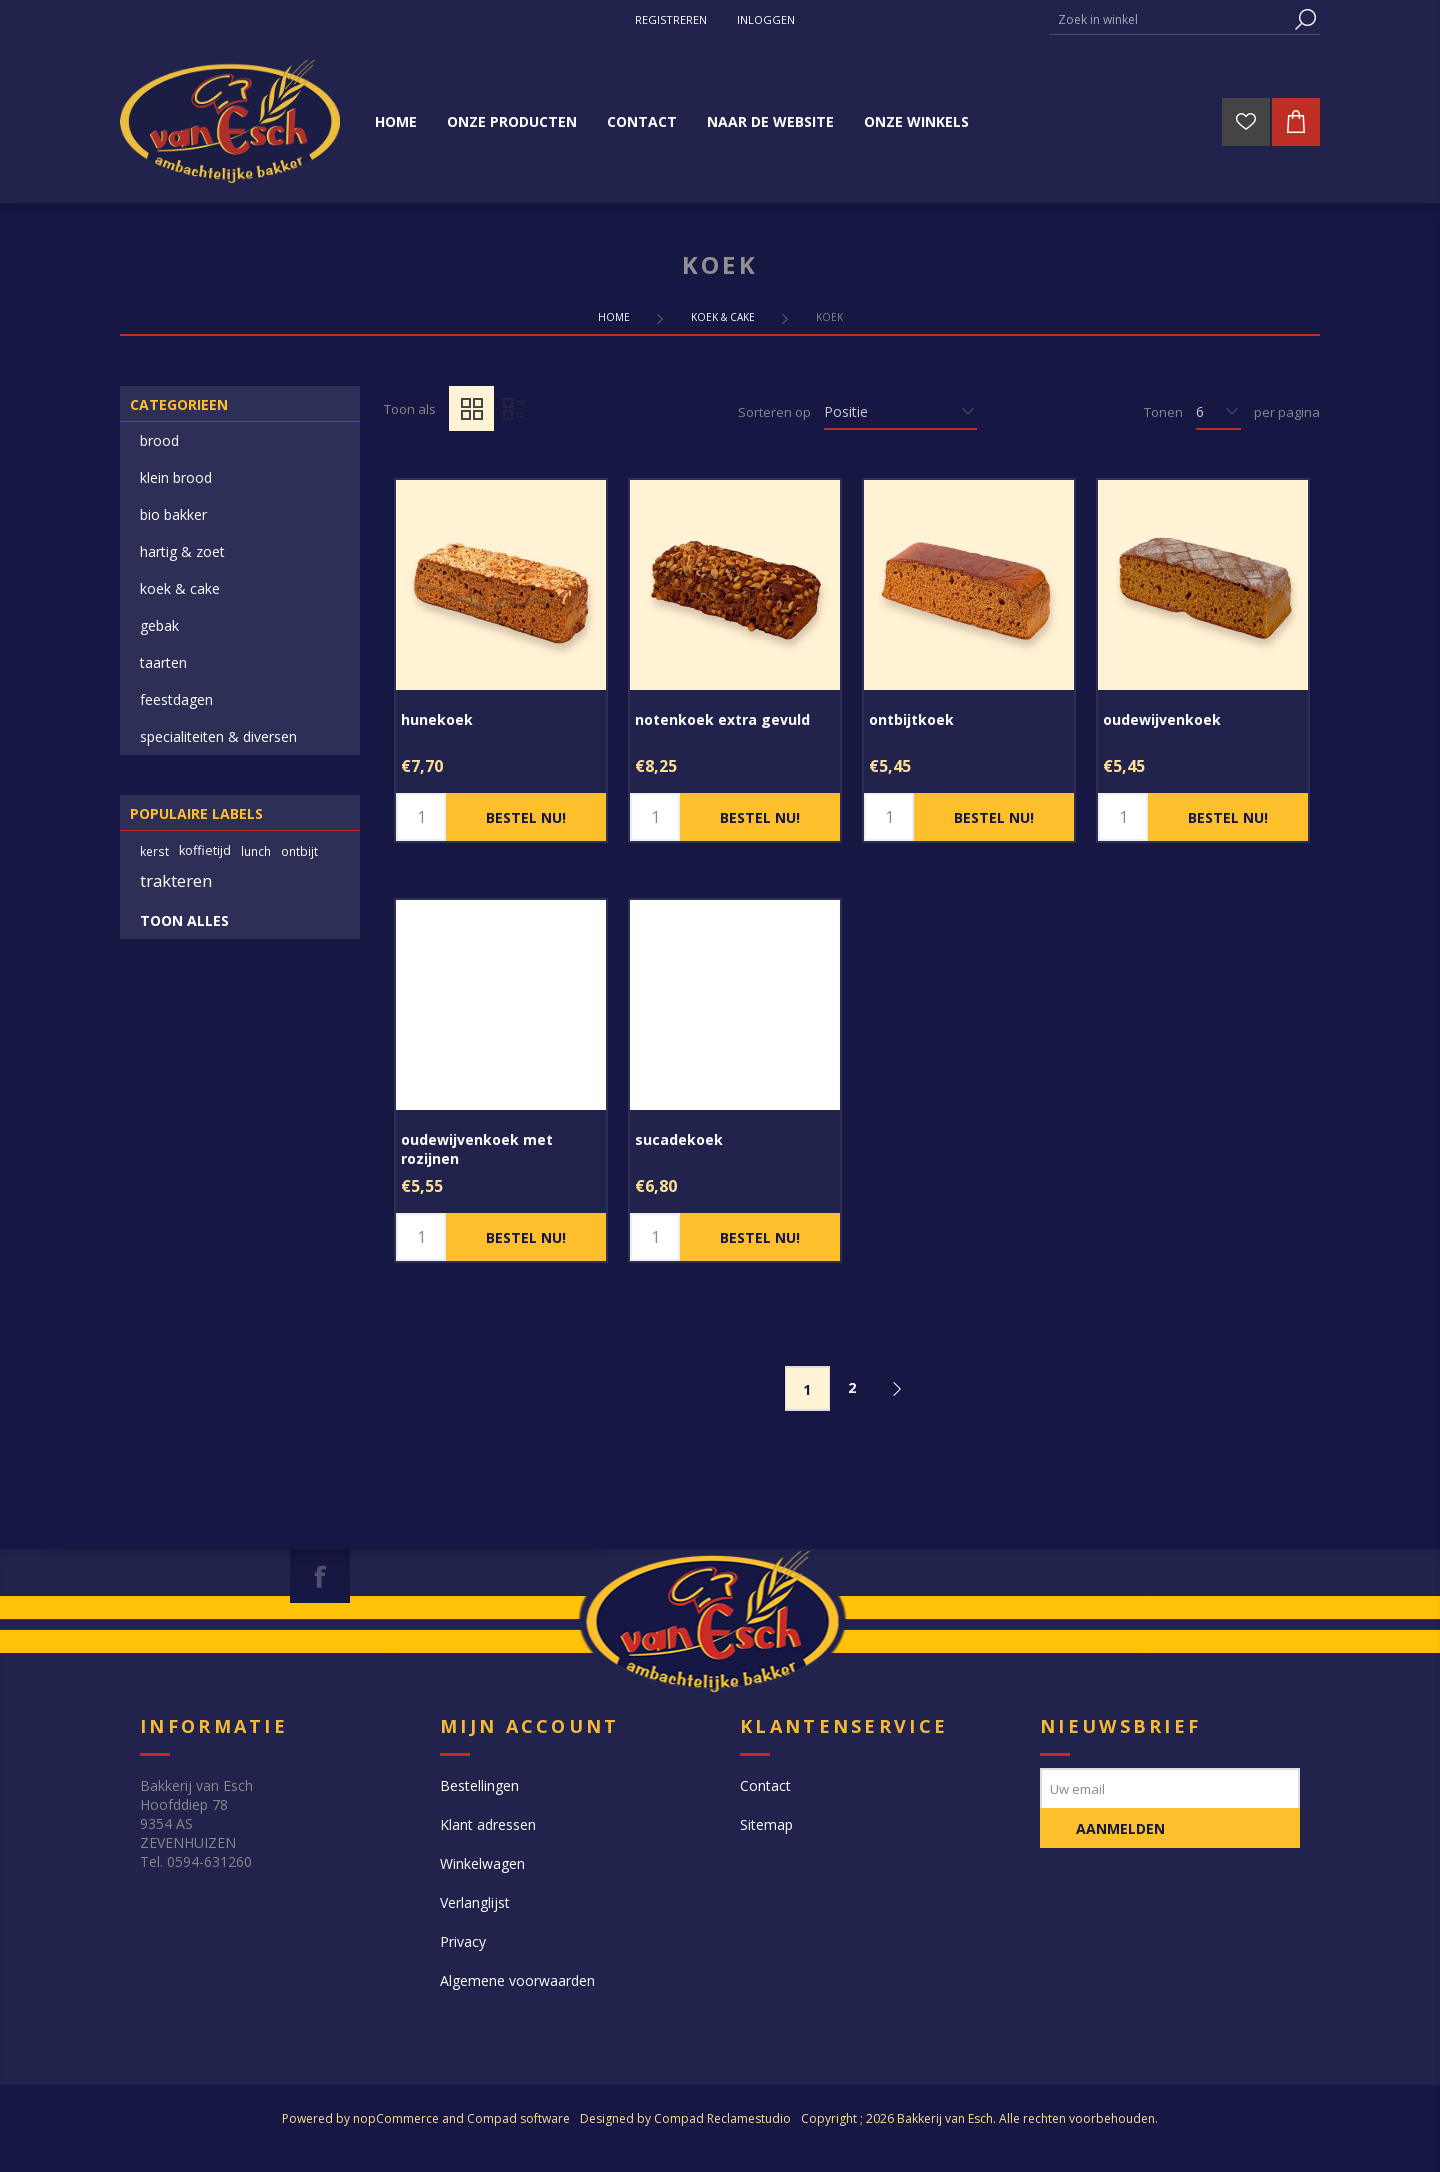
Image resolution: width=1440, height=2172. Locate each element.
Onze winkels (916, 121)
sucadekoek (679, 1139)
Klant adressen (488, 1824)
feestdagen (176, 699)
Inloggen (766, 19)
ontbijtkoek (911, 719)
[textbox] (1170, 19)
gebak (159, 625)
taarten (163, 662)
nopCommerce (396, 2118)
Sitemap (766, 1824)
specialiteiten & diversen (218, 736)
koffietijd (205, 850)
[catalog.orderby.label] (900, 412)
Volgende (897, 1388)
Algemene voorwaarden (517, 1980)
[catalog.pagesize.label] (1218, 412)
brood (159, 440)
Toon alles (184, 920)
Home (614, 317)
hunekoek (437, 719)
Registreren (671, 19)
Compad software (518, 2118)
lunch (256, 851)
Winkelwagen (482, 1863)
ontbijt (299, 851)
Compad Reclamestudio (722, 2118)
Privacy (463, 1941)
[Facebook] (320, 1576)
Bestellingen (479, 1785)
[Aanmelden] (1170, 1788)
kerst (154, 851)
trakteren (176, 880)
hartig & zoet (182, 551)
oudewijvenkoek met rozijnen (477, 1149)
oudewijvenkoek (1162, 719)
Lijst (513, 408)
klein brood (176, 477)
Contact (765, 1785)
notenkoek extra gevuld (722, 719)
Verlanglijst (475, 1902)
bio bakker (173, 514)
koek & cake (180, 588)
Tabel (471, 408)
